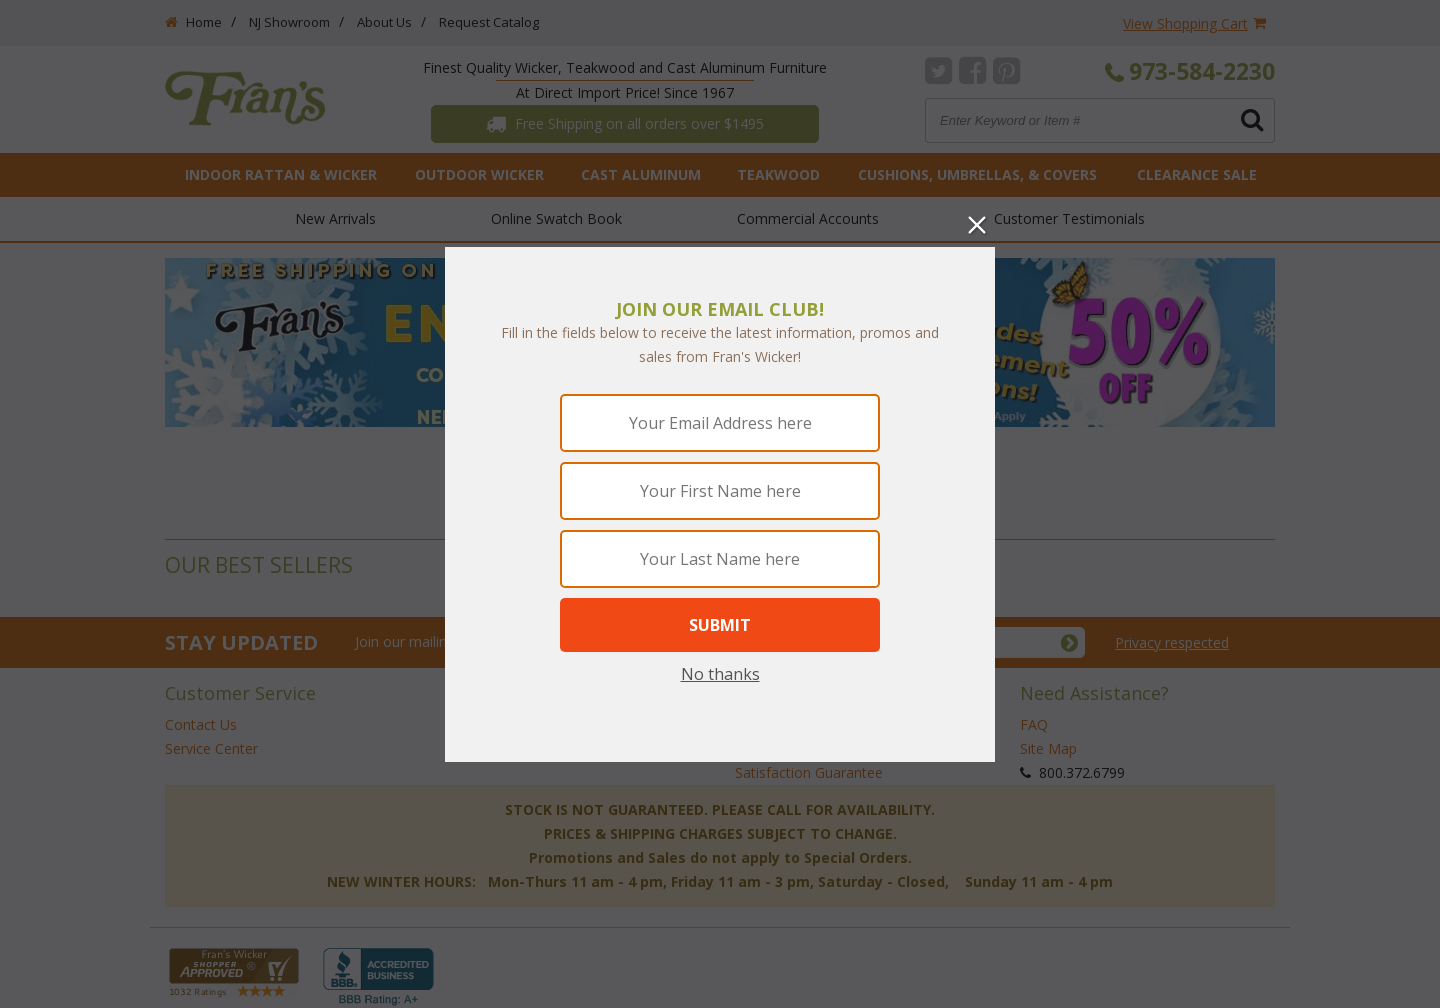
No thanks (720, 674)
